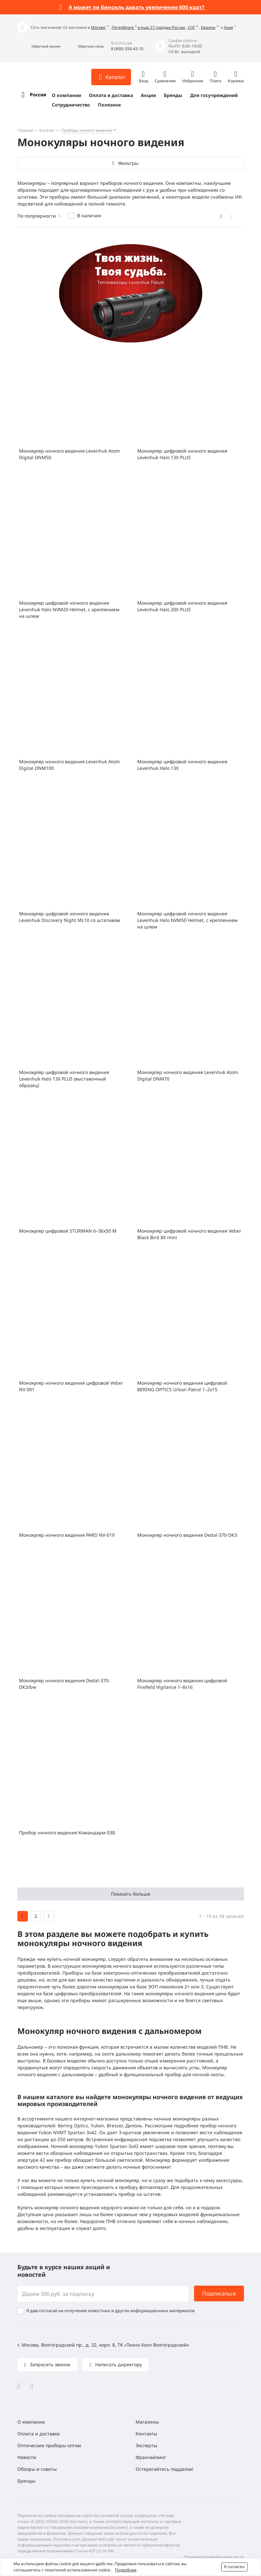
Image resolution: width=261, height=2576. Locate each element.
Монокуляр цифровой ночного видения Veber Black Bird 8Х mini (189, 1234)
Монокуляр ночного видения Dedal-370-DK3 (187, 1535)
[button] (38, 46)
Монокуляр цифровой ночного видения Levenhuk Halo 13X (182, 764)
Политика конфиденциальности (214, 2557)
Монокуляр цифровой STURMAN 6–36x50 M (68, 1231)
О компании (66, 95)
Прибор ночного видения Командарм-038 (67, 1832)
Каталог (47, 130)
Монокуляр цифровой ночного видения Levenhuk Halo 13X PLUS (182, 454)
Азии (228, 27)
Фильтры (128, 163)
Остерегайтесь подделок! (164, 2469)
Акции (148, 95)
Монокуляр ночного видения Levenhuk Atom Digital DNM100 (69, 764)
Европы (208, 27)
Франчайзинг (151, 2457)
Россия (38, 94)
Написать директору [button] (118, 2364)
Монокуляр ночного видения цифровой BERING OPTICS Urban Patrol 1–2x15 (182, 1386)
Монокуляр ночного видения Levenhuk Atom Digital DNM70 (187, 1075)
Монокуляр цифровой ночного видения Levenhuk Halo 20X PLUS (182, 606)
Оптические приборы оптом (49, 2445)
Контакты (146, 2433)
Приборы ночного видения (86, 130)
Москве (98, 27)
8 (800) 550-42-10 (127, 48)
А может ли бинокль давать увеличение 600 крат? (137, 7)
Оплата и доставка (111, 95)
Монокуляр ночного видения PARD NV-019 (67, 1535)
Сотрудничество (71, 105)
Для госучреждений (214, 95)
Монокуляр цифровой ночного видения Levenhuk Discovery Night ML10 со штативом (69, 916)
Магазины (147, 2422)
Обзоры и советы (37, 2469)
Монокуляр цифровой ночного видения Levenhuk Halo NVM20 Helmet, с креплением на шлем (69, 609)
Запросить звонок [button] (49, 2364)
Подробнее (126, 2570)
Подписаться (219, 2293)
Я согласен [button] (234, 2566)
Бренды (173, 95)
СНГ (191, 27)
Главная (25, 130)
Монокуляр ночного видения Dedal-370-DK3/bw (64, 1683)
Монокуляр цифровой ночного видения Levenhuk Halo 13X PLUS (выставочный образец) (64, 1078)
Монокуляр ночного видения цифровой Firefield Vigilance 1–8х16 (182, 1683)
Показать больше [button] (130, 1894)
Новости (26, 2457)
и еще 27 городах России (162, 27)
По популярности (36, 216)
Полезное (109, 105)
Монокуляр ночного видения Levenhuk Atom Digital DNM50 (69, 454)
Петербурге (123, 27)
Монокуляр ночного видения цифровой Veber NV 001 (71, 1386)
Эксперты (146, 2445)
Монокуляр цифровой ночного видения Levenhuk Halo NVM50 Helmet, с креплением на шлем (187, 920)
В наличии (89, 215)
